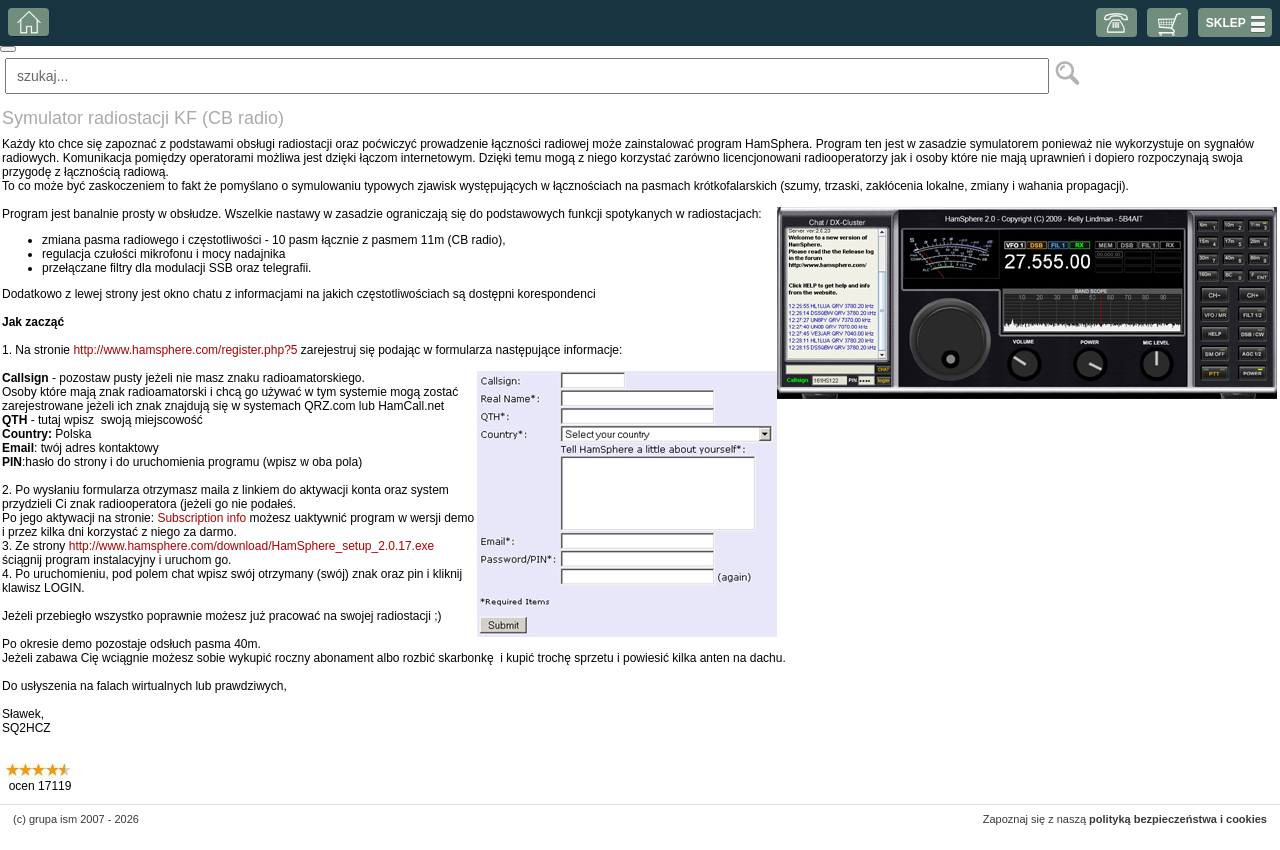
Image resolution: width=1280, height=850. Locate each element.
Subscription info (201, 518)
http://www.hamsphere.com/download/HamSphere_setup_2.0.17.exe (252, 546)
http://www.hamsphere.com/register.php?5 (185, 350)
